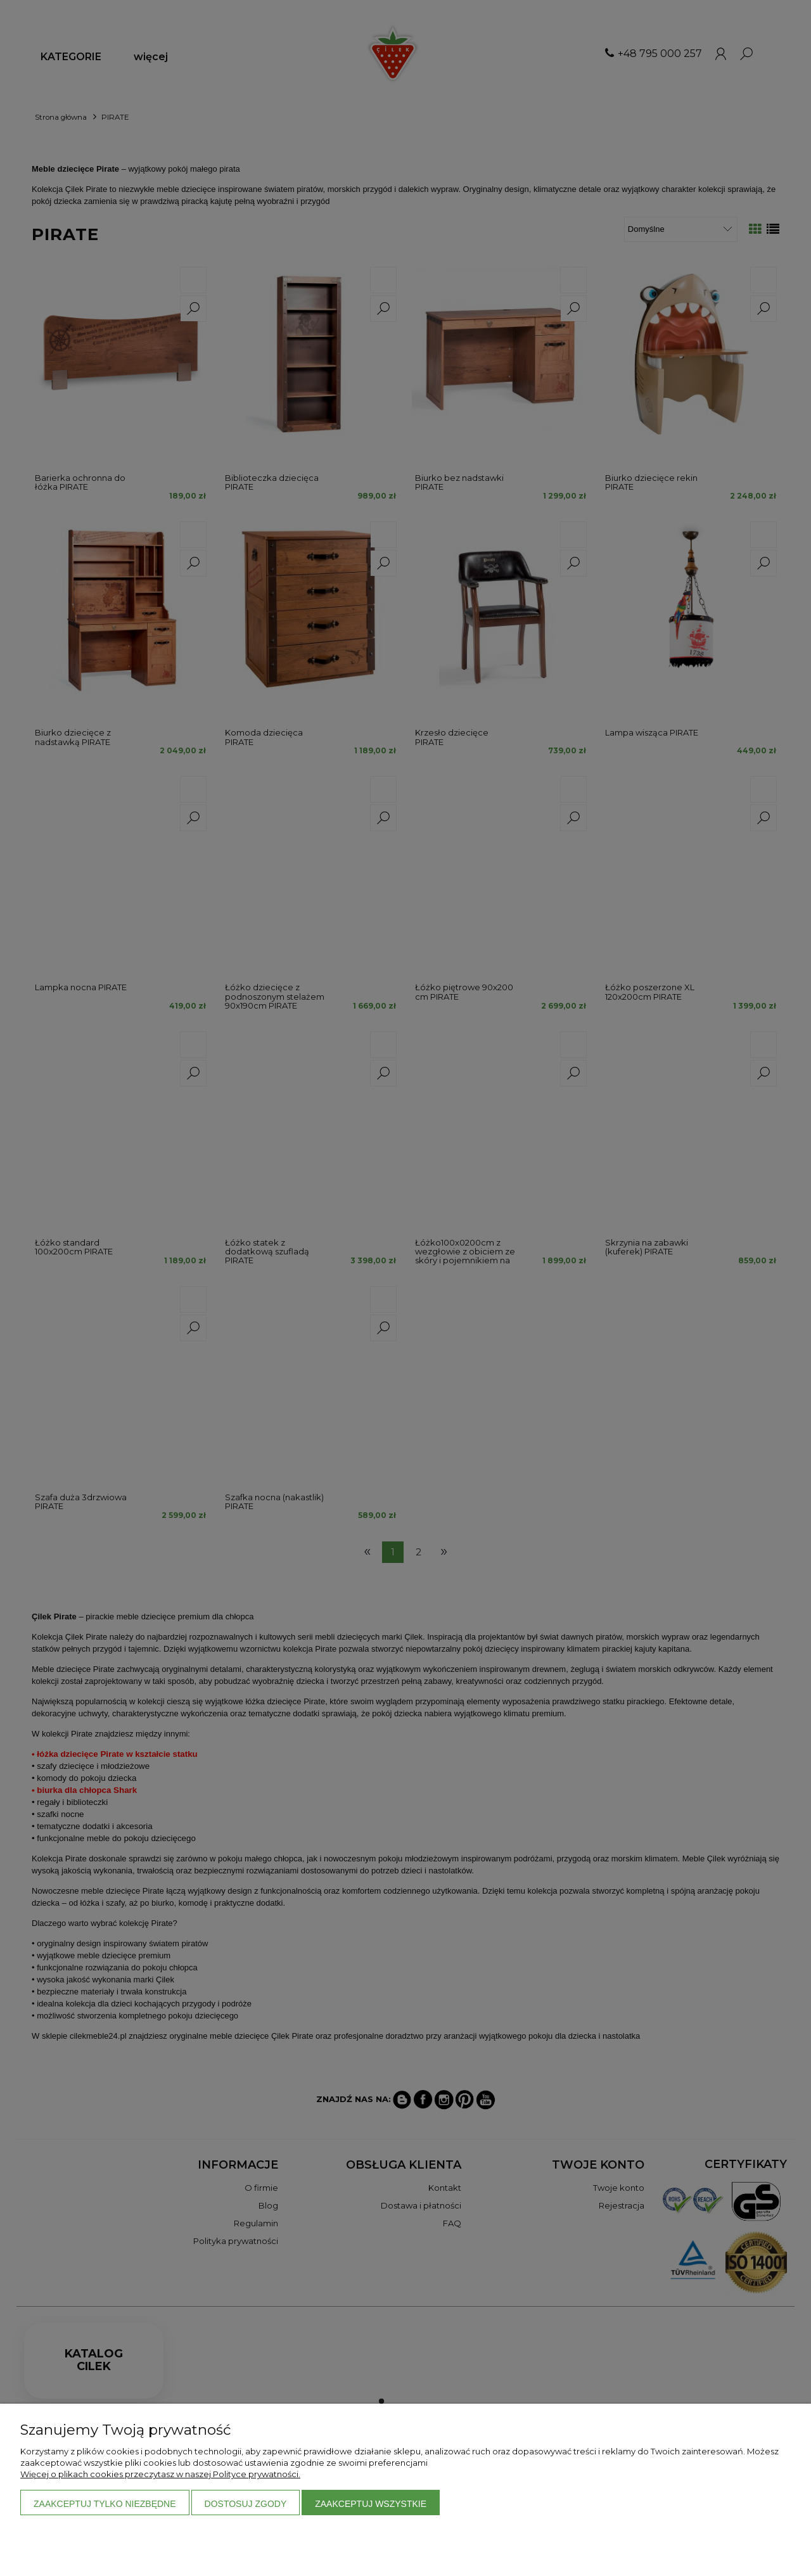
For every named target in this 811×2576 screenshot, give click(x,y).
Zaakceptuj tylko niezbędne (105, 2504)
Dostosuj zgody (246, 2504)
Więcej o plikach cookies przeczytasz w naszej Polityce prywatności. (160, 2474)
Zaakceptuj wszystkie (370, 2504)
